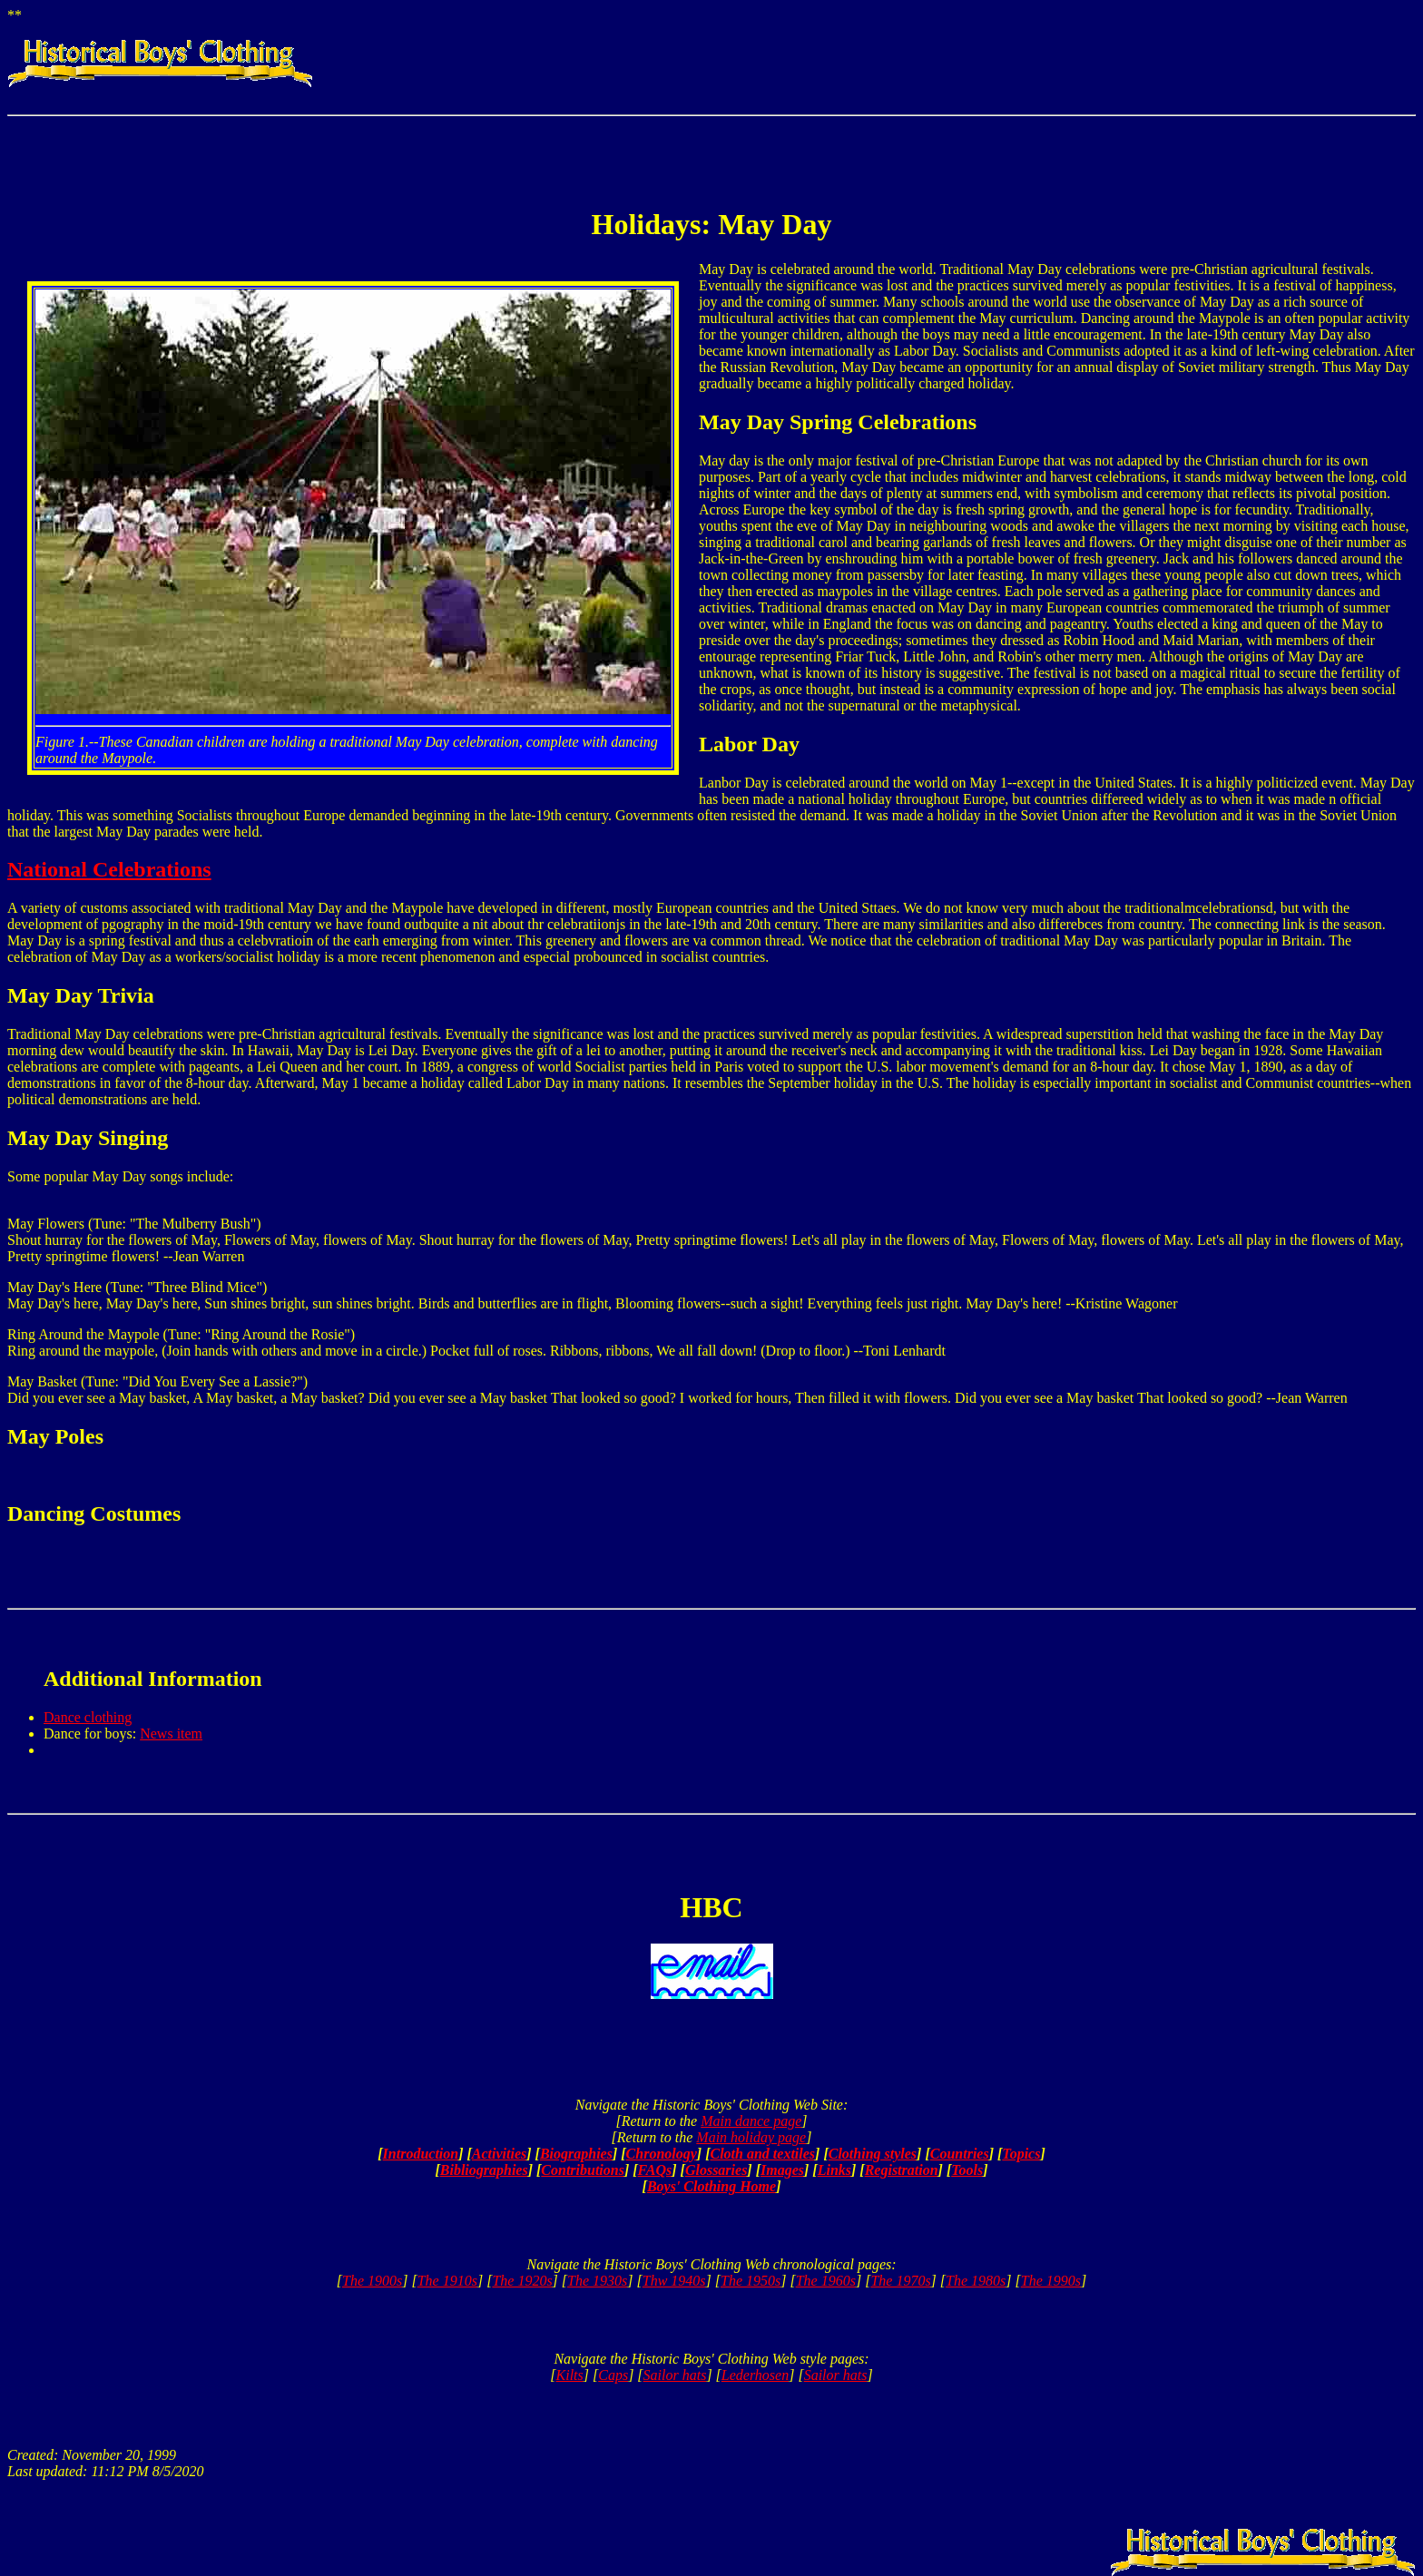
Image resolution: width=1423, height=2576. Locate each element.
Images (782, 2170)
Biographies (576, 2153)
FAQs (655, 2170)
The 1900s (372, 2280)
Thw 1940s (674, 2280)
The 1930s (597, 2280)
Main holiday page (751, 2137)
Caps (613, 2375)
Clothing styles (873, 2153)
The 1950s (750, 2280)
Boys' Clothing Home (711, 2186)
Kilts (570, 2375)
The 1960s (826, 2280)
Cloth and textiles (763, 2153)
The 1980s (976, 2280)
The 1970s (900, 2280)
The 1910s (447, 2280)
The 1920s (522, 2280)
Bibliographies (484, 2170)
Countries (959, 2153)
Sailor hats (675, 2375)
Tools (967, 2170)
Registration (901, 2170)
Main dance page (751, 2121)
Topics (1021, 2153)
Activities (499, 2153)
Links (834, 2170)
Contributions (582, 2170)
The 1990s (1051, 2280)
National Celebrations (109, 869)
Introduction (421, 2153)
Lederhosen (755, 2375)
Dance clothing (88, 1717)
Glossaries (716, 2170)
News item (171, 1733)
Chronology (661, 2153)
